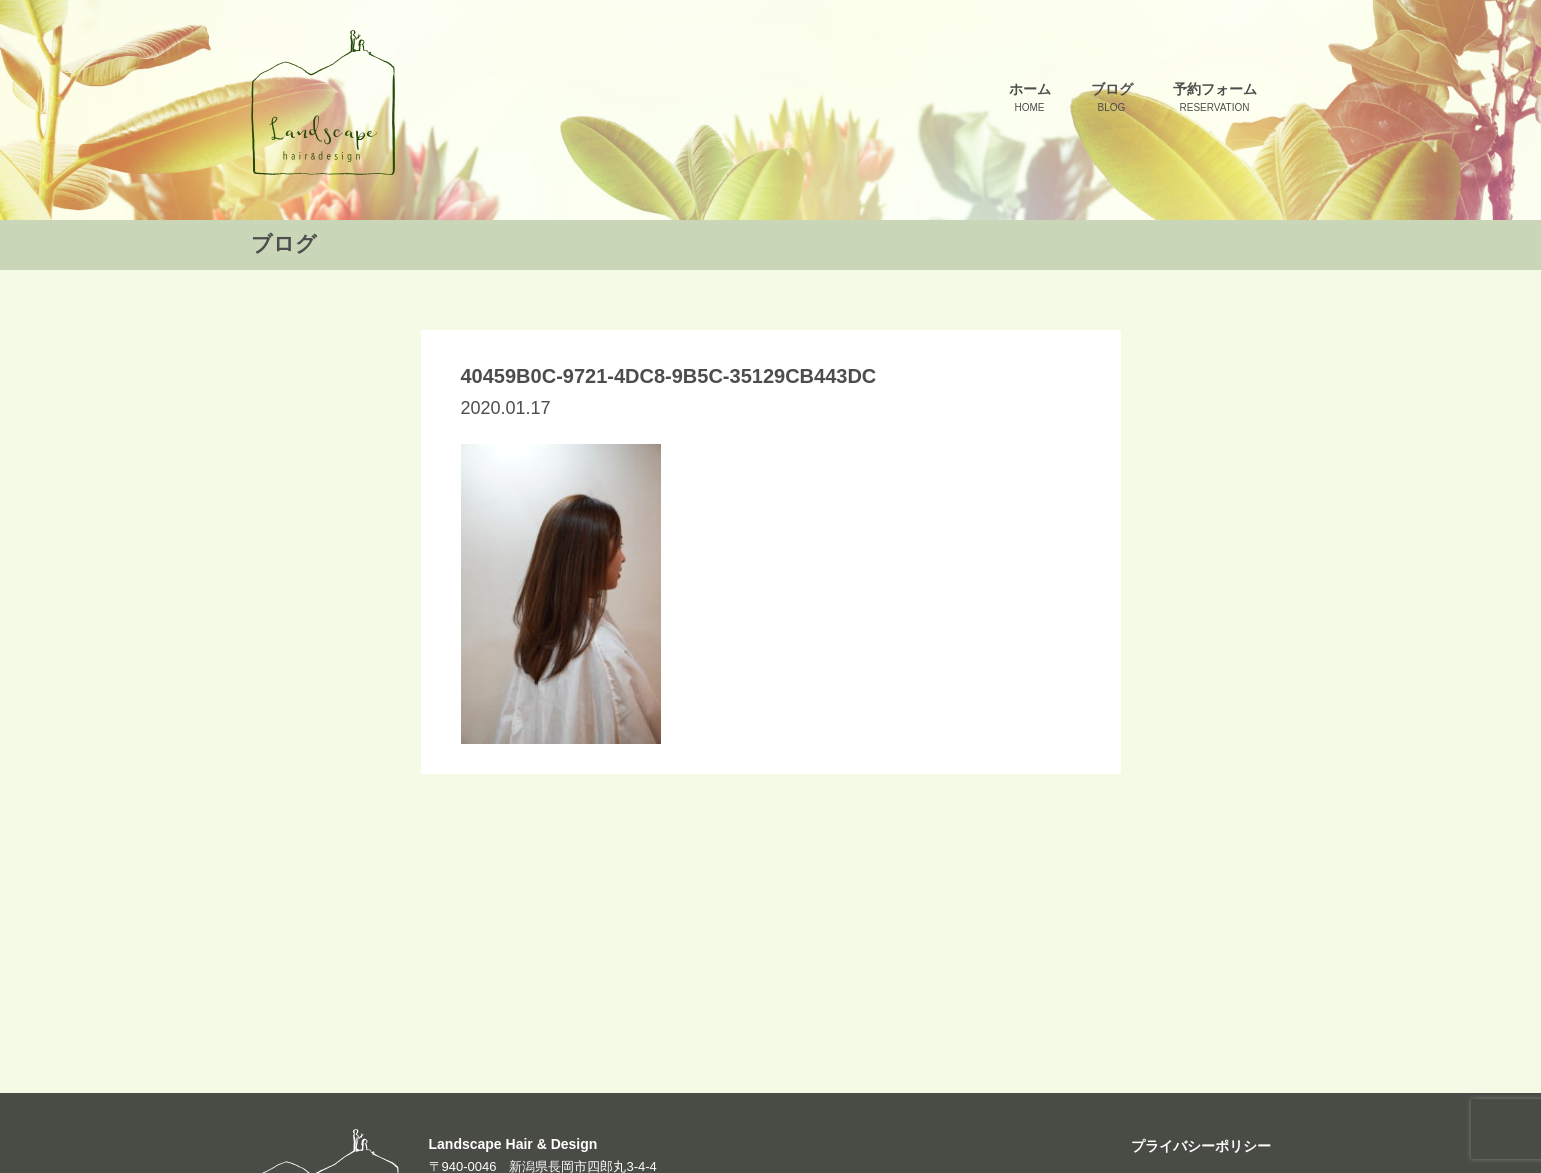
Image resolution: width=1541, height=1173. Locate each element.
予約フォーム (1215, 98)
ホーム (1030, 98)
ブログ (1112, 98)
